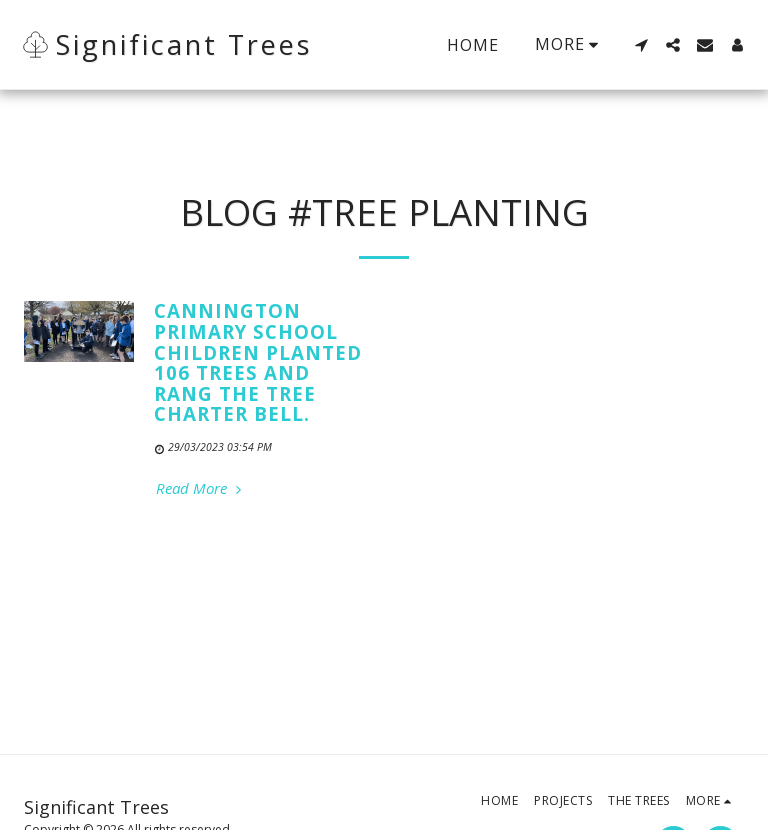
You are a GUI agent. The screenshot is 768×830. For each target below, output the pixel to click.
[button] (641, 45)
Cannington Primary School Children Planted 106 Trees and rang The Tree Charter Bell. (258, 362)
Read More (201, 488)
